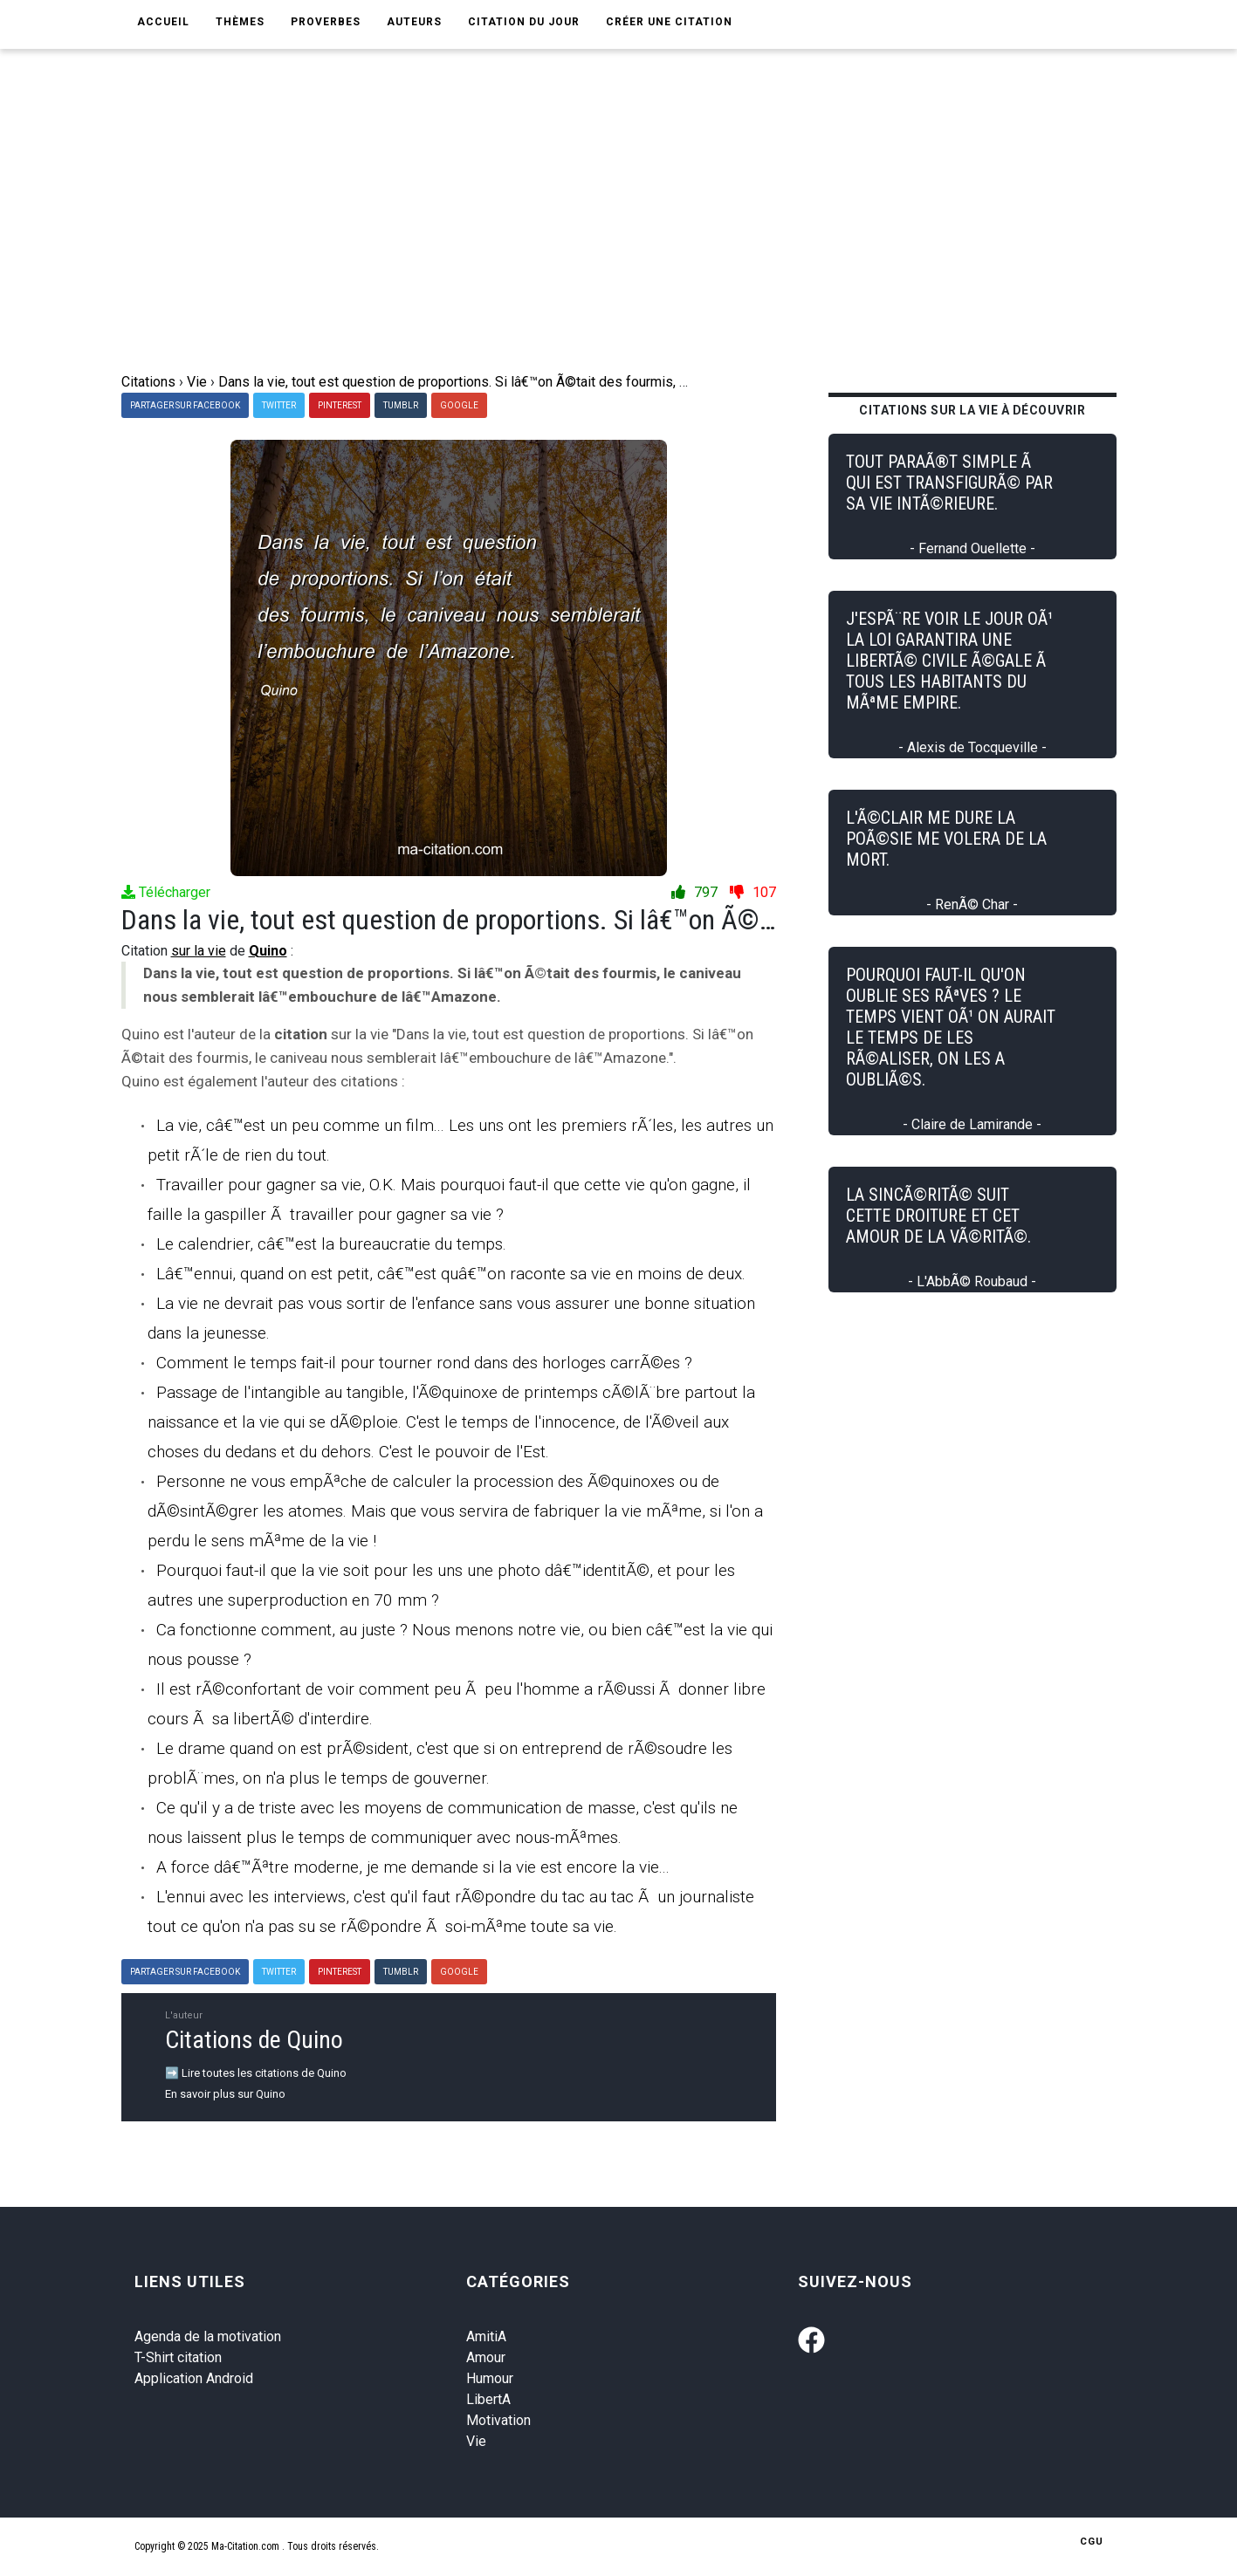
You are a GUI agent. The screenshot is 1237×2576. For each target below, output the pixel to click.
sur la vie (198, 950)
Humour (489, 2378)
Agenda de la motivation (207, 2336)
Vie (476, 2441)
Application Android (193, 2378)
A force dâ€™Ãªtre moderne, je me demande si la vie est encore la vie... (413, 1867)
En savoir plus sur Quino (225, 2093)
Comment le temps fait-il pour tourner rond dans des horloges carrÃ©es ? (424, 1363)
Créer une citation (669, 22)
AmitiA (486, 2336)
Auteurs (414, 22)
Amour (485, 2357)
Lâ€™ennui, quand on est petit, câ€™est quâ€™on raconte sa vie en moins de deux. (451, 1274)
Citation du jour (524, 22)
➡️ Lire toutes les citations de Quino (256, 2072)
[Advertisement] (619, 241)
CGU (1091, 2541)
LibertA (488, 2399)
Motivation (498, 2420)
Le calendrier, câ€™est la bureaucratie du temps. (331, 1244)
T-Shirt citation (178, 2357)
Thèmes (240, 22)
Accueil (163, 22)
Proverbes (326, 22)
